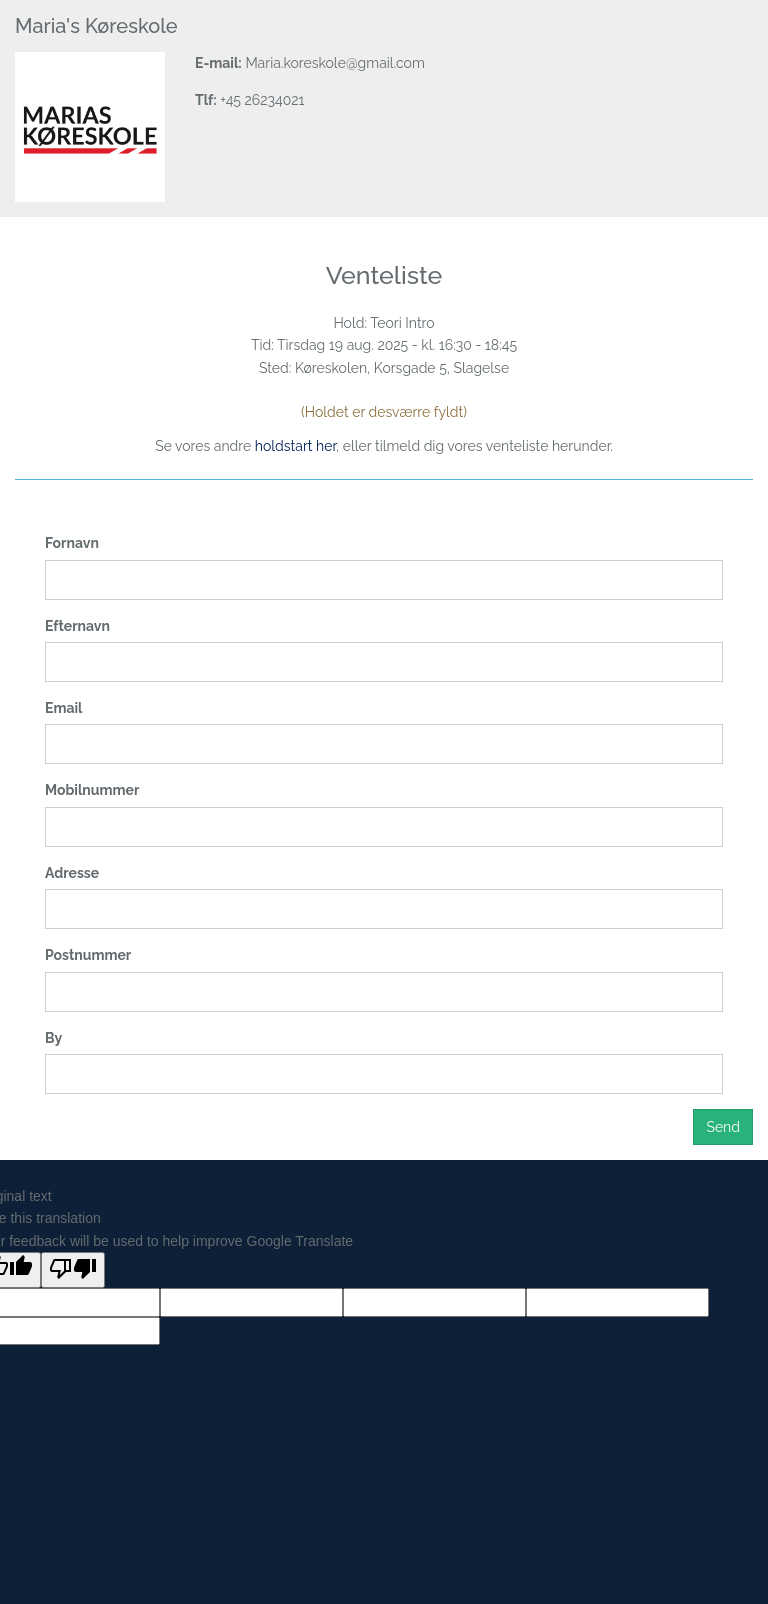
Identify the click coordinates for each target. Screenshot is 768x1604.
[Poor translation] (73, 1270)
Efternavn (77, 626)
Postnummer (88, 955)
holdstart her (295, 446)
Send (723, 1127)
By (53, 1038)
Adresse (72, 873)
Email (63, 708)
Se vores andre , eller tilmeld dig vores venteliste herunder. (384, 446)
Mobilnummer (92, 790)
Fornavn (72, 543)
